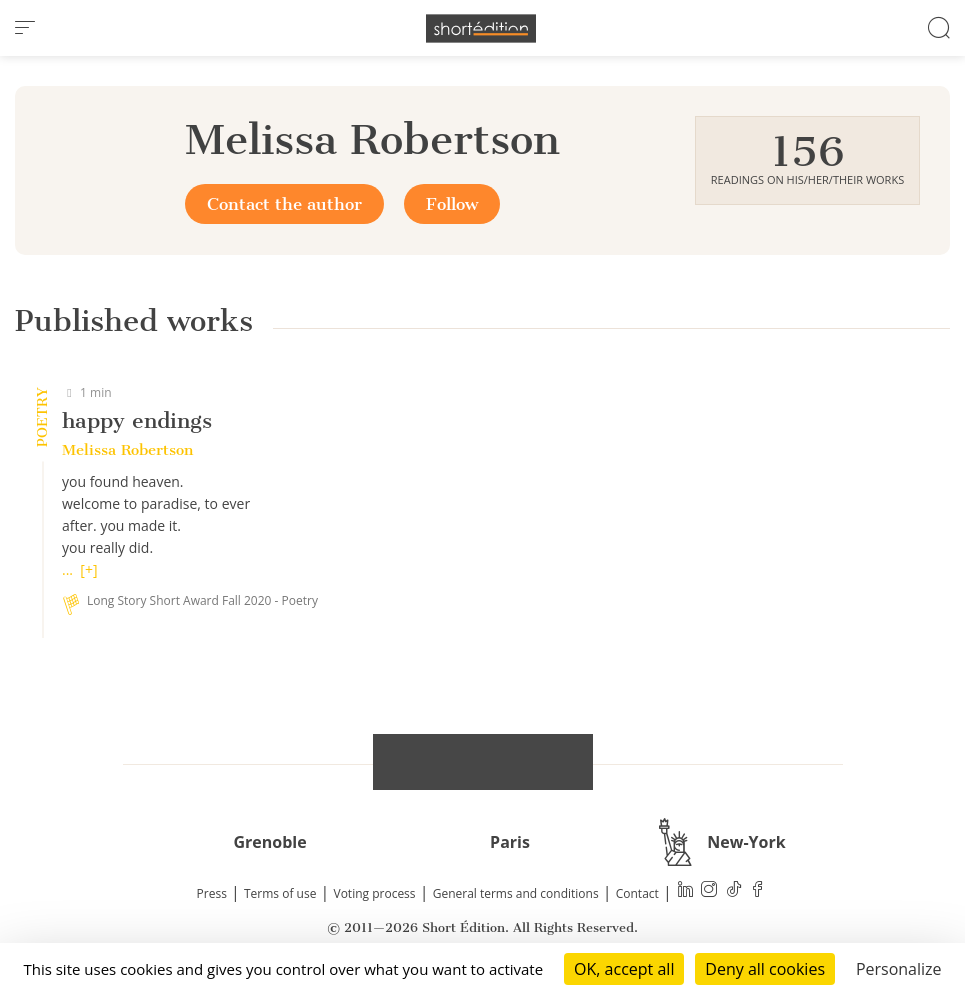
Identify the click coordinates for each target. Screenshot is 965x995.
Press (212, 893)
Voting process (375, 893)
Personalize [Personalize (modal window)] (899, 969)
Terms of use (280, 893)
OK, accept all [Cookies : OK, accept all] (624, 969)
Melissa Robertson (127, 450)
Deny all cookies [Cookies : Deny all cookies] (765, 969)
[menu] (25, 28)
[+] (88, 569)
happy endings (137, 420)
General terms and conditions (516, 893)
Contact (637, 893)
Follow (452, 204)
